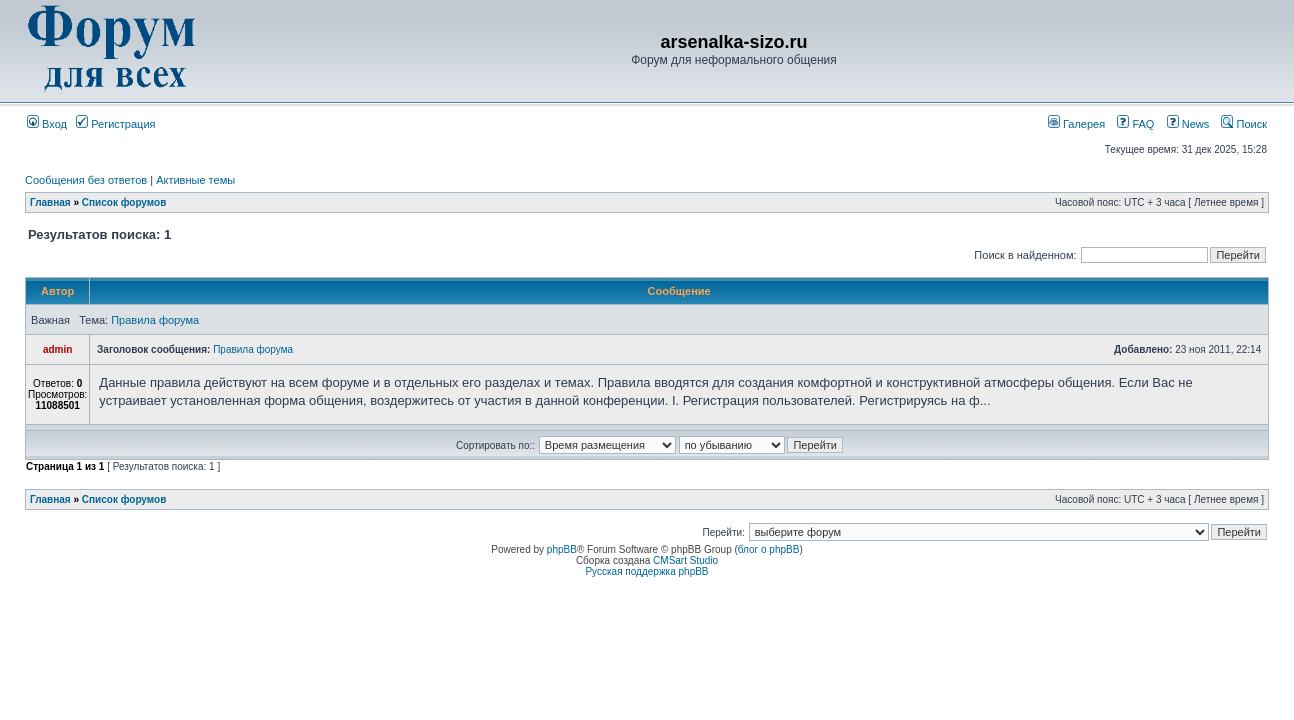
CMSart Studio (685, 560)
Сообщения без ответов (86, 180)
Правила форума (155, 320)
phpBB (562, 549)
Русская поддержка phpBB (646, 571)
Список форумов (124, 202)
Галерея (1076, 124)
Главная (50, 202)
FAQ (1135, 124)
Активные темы (195, 180)
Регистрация (115, 124)
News (1183, 124)
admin (57, 349)
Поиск (1244, 124)
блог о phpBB (769, 549)
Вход (47, 124)
